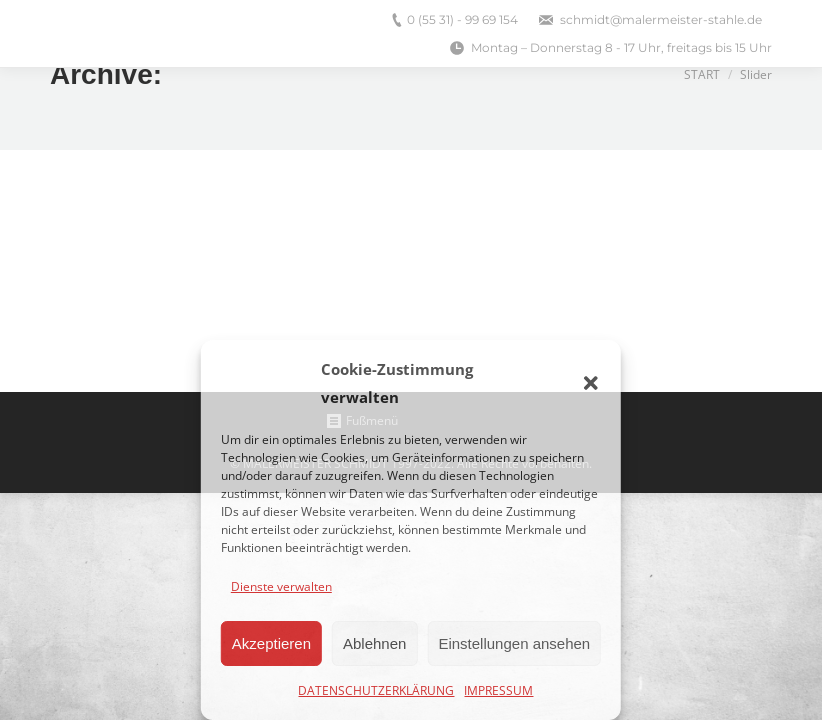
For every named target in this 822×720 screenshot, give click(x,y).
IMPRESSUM (498, 690)
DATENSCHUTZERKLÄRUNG (376, 690)
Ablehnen (374, 643)
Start (702, 74)
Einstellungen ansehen (514, 643)
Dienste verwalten (281, 586)
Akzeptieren (271, 643)
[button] (591, 383)
